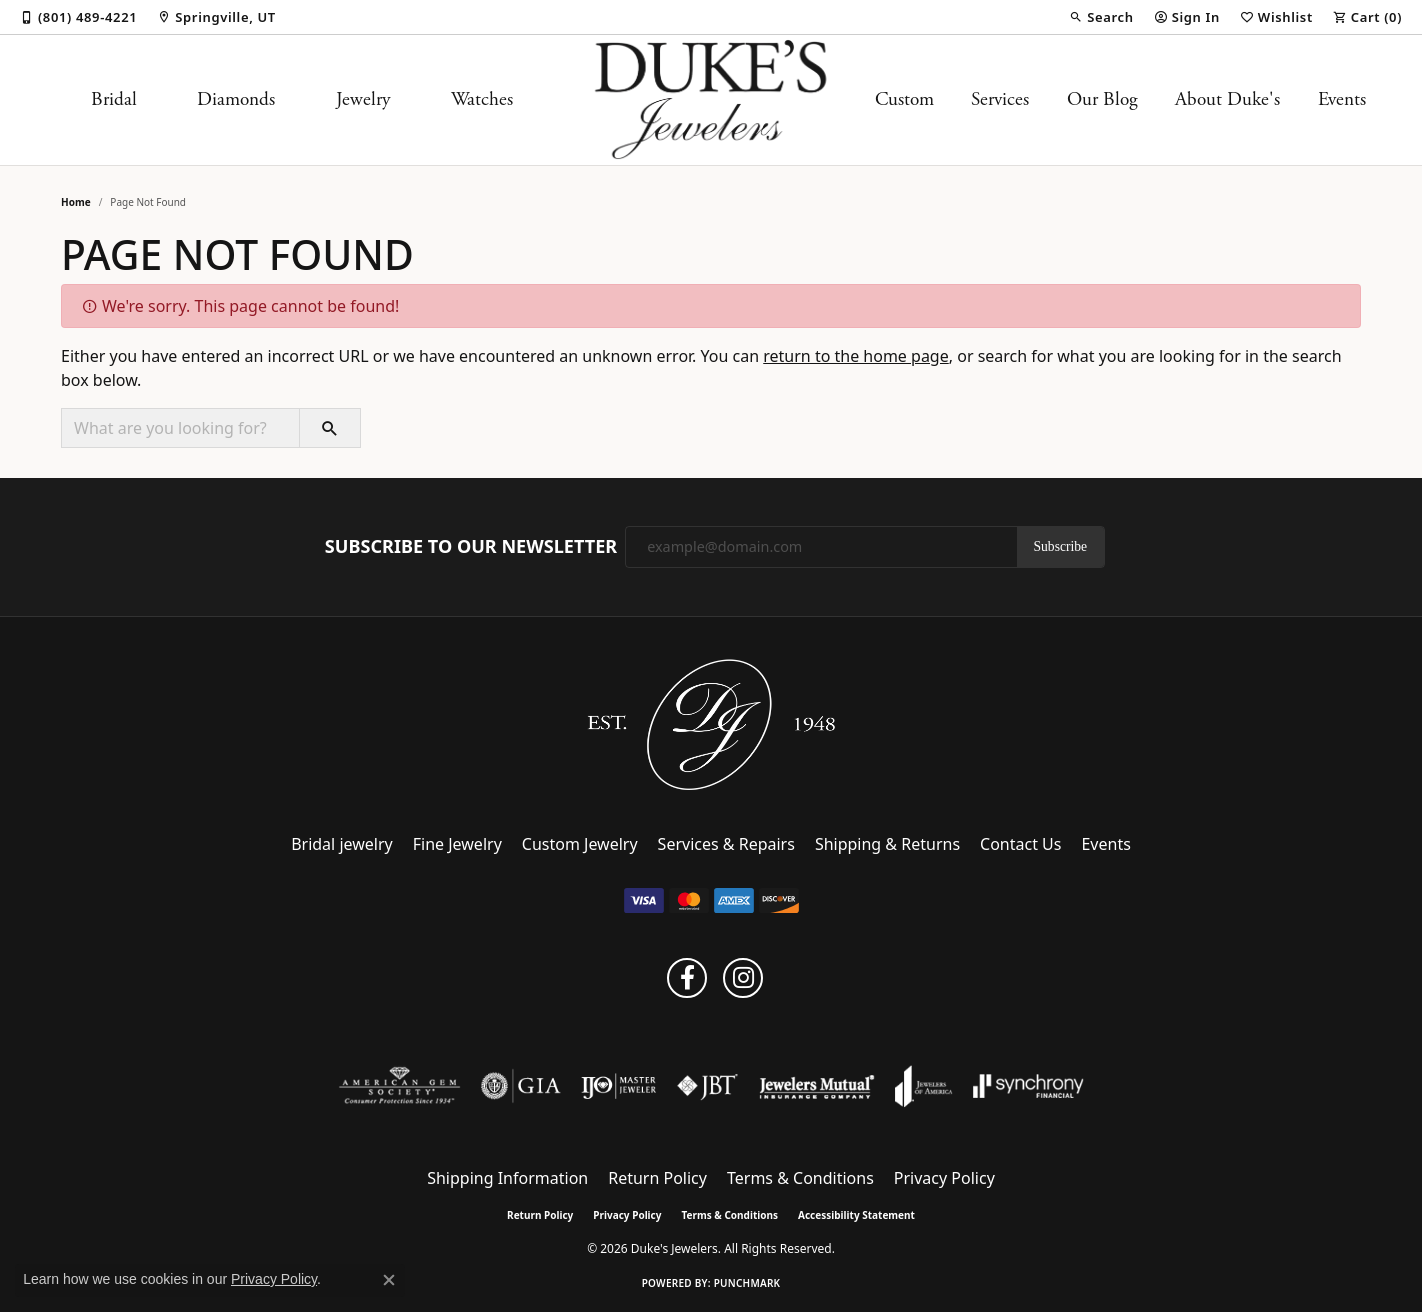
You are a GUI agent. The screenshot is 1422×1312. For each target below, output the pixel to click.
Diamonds (236, 99)
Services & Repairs (726, 844)
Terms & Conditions (800, 1178)
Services (1000, 99)
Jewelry (363, 99)
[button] (1101, 17)
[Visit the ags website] (399, 1086)
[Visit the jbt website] (708, 1086)
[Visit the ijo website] (618, 1086)
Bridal (114, 99)
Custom (904, 99)
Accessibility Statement (856, 1215)
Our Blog (1102, 99)
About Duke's (1227, 99)
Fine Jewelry (457, 844)
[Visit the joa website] (924, 1086)
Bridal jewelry (342, 844)
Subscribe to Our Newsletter (471, 547)
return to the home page (856, 356)
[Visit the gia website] (521, 1086)
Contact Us (1020, 844)
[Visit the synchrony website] (1028, 1086)
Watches (482, 99)
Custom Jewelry (580, 844)
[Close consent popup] (389, 1280)
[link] (78, 17)
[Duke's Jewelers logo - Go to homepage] (711, 100)
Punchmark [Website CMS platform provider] (747, 1283)
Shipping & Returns (887, 844)
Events (1342, 99)
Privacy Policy (944, 1178)
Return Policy (657, 1178)
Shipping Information (507, 1178)
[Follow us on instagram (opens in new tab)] (743, 978)
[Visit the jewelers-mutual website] (816, 1086)
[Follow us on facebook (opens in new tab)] (687, 978)
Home (76, 202)
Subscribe (1061, 546)
